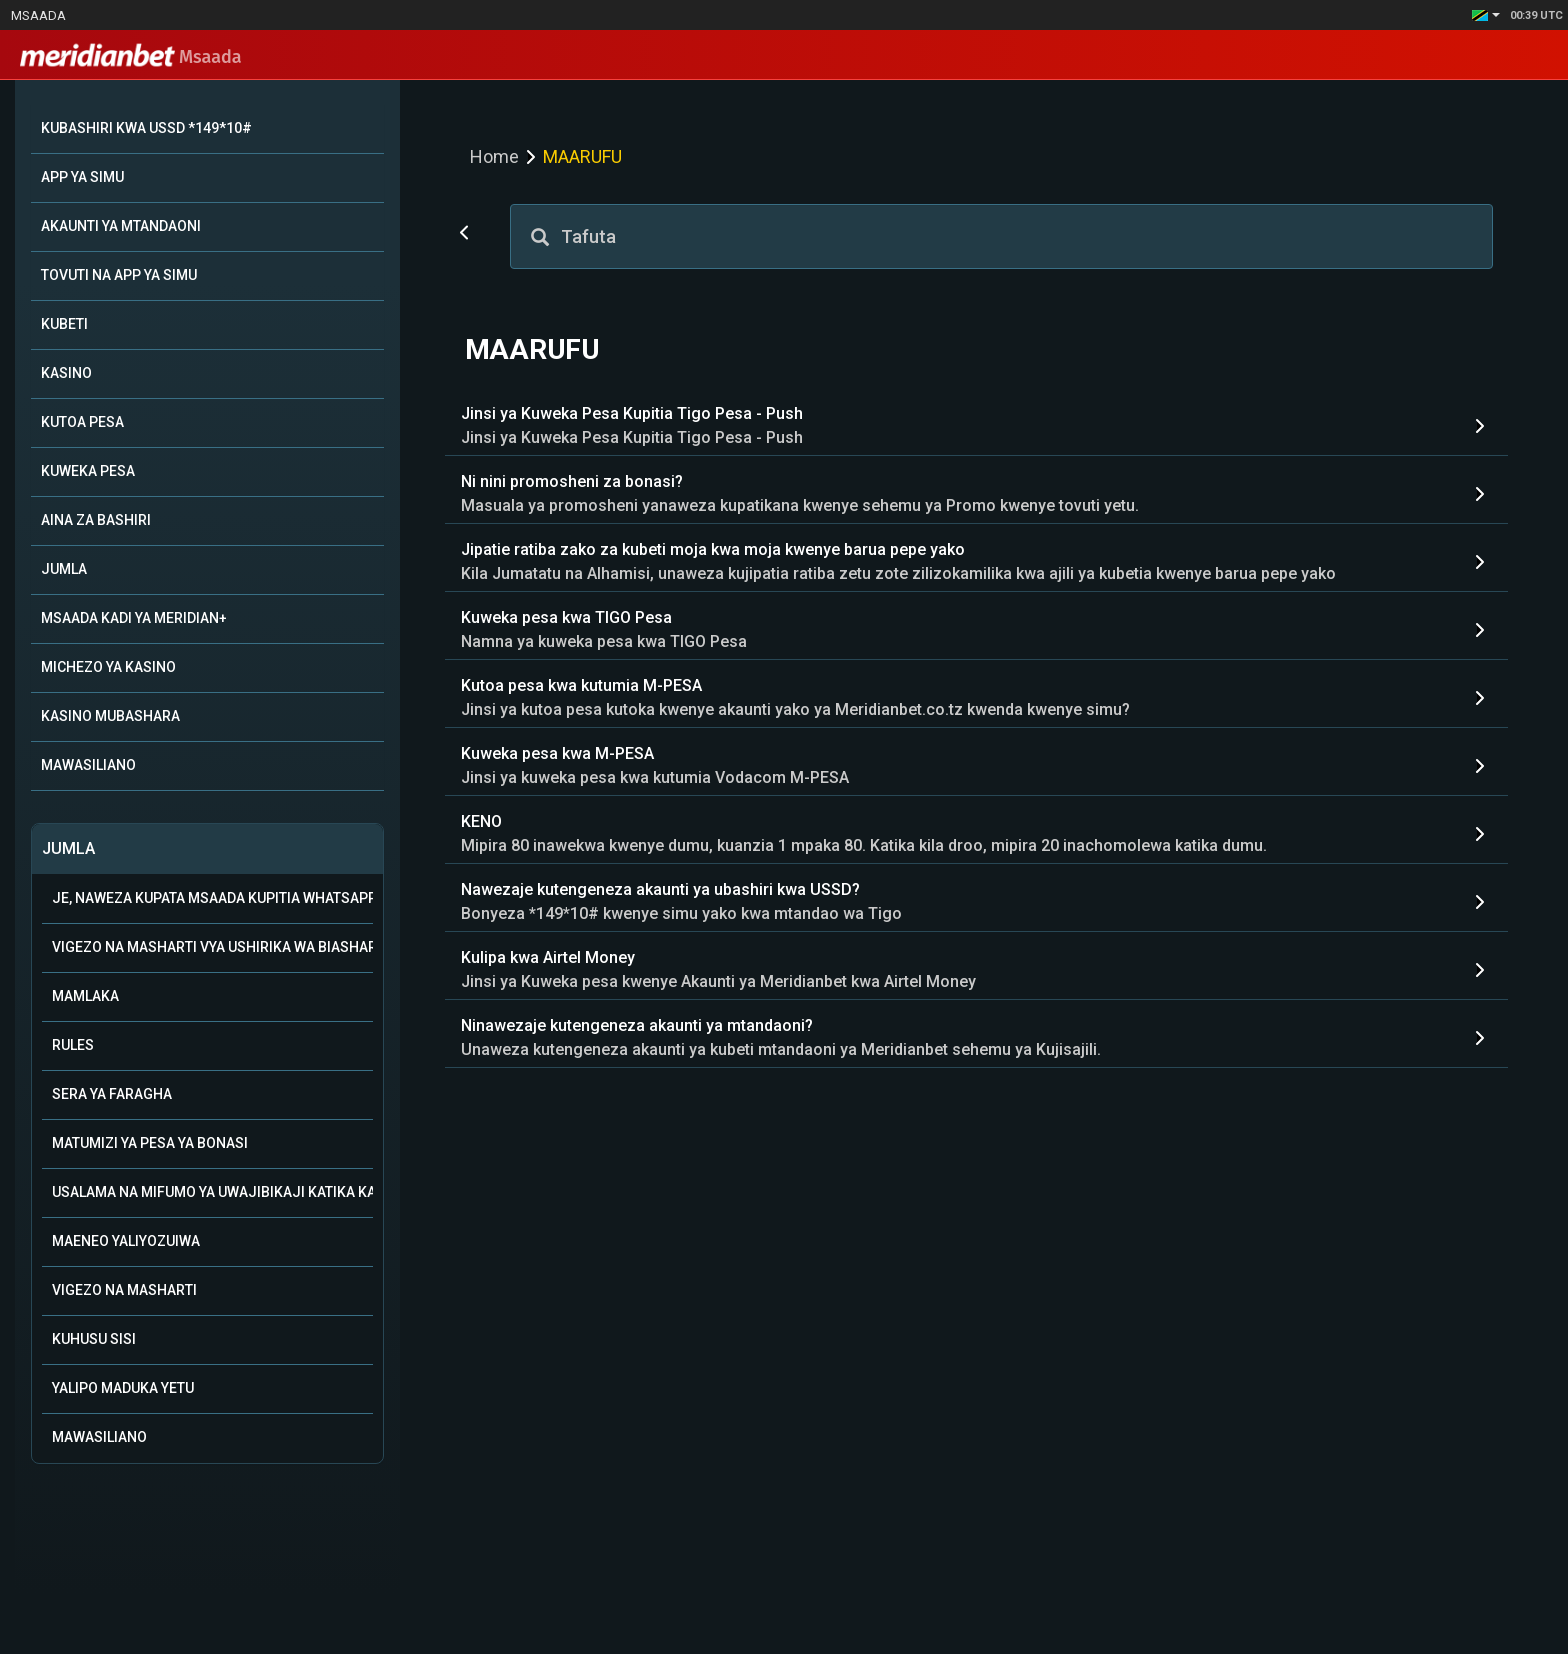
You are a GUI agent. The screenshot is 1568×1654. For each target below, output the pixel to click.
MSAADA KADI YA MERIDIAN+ (134, 618)
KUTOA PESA (82, 422)
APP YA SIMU (82, 177)
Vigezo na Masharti (124, 1290)
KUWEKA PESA (88, 471)
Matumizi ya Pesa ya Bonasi (150, 1143)
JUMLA (64, 569)
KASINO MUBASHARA (110, 716)
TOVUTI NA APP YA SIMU (119, 275)
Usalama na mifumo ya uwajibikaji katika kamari (212, 1192)
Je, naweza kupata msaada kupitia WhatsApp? (212, 898)
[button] (1486, 15)
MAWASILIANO (88, 765)
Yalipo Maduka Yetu (123, 1388)
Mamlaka (85, 996)
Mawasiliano (99, 1437)
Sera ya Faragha (112, 1094)
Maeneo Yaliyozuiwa (126, 1241)
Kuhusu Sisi (94, 1339)
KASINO (66, 373)
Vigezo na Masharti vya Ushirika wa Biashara (212, 947)
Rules (73, 1045)
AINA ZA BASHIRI (96, 520)
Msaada (38, 15)
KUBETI (64, 324)
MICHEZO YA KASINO (108, 667)
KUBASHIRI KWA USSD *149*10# (146, 128)
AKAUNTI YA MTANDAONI (121, 226)
